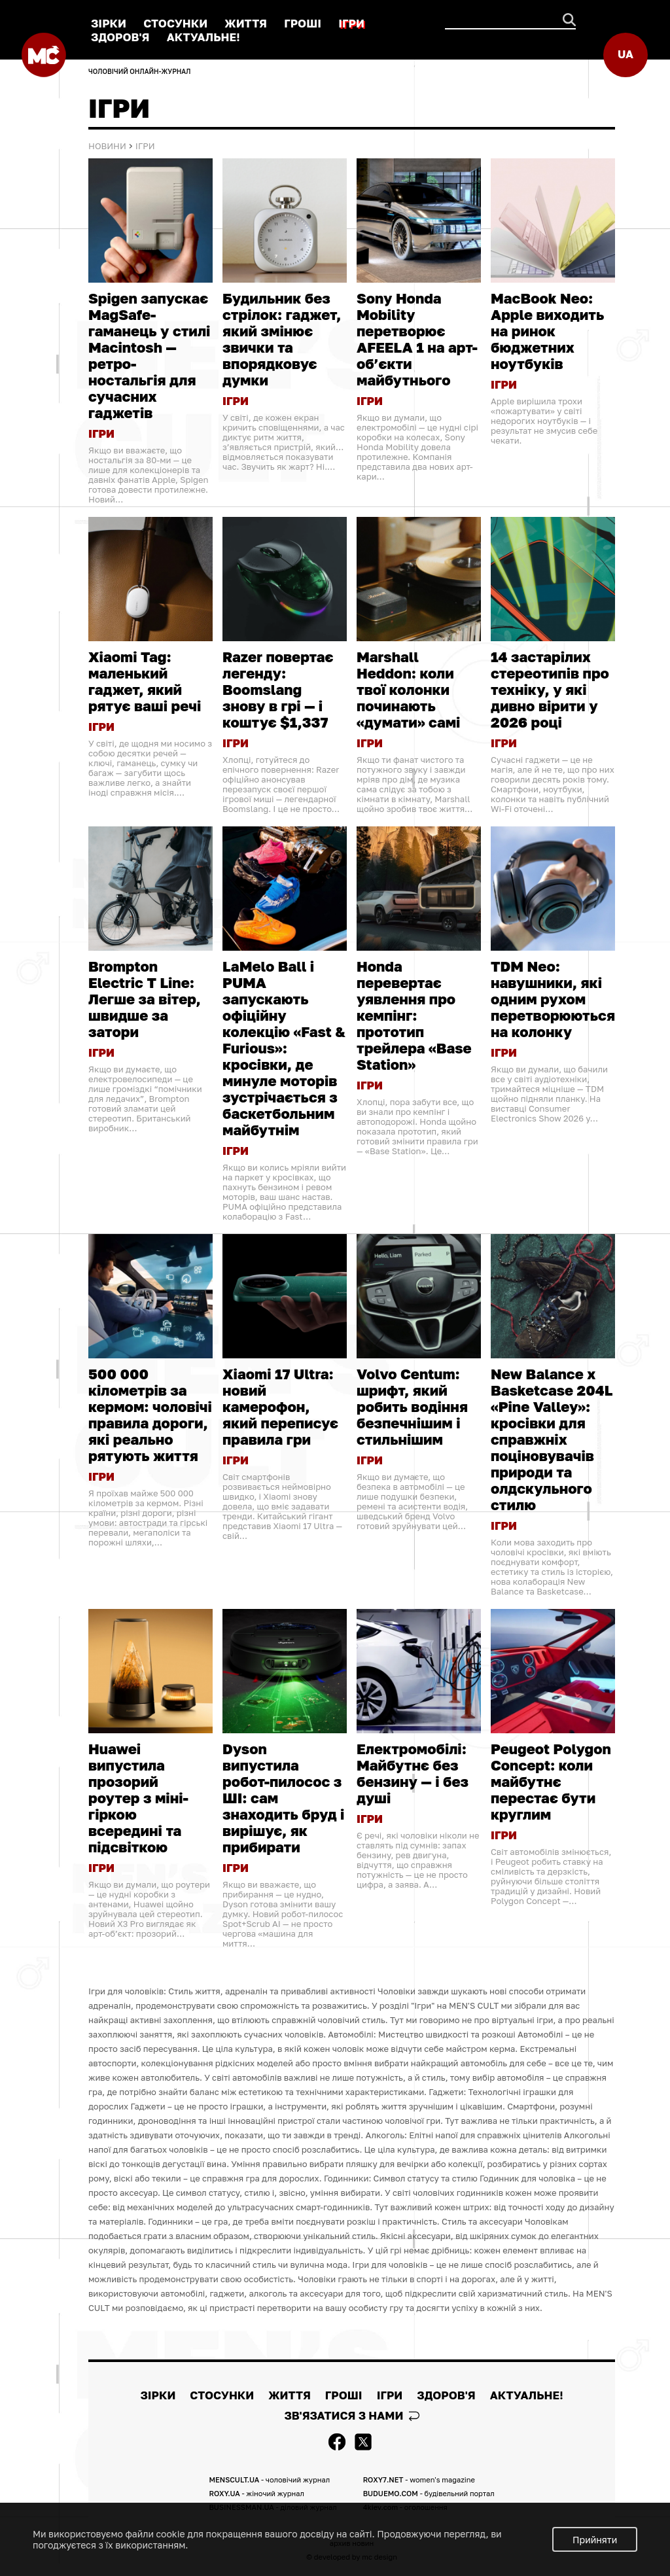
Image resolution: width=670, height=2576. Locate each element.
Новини (107, 146)
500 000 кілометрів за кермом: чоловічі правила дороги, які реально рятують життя (150, 1414)
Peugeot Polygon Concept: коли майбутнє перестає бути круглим (551, 1781)
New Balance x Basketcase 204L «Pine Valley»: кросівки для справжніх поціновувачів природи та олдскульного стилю (551, 1439)
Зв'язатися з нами (351, 2415)
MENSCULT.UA (269, 2479)
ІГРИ (351, 23)
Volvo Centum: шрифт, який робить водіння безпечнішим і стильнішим (412, 1406)
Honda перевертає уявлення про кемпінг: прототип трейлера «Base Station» (414, 1015)
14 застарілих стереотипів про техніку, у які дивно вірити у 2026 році (550, 689)
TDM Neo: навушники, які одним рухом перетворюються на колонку (553, 998)
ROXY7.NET (419, 2479)
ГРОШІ (302, 23)
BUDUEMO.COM (429, 2493)
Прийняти (595, 2539)
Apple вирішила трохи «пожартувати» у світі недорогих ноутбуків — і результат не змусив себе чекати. (544, 421)
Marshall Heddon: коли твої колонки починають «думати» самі (408, 689)
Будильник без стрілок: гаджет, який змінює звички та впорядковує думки (281, 339)
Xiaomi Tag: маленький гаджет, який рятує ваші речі (144, 681)
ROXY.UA (256, 2493)
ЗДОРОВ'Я (120, 37)
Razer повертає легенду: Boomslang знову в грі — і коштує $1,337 (277, 689)
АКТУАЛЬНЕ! (203, 37)
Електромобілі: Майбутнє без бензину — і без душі (412, 1773)
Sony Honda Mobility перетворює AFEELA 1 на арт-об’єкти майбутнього (417, 339)
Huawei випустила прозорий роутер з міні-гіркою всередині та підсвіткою (138, 1798)
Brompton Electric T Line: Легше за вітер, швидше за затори (144, 998)
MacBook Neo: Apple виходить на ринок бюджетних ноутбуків (547, 330)
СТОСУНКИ (175, 23)
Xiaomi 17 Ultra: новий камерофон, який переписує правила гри (280, 1406)
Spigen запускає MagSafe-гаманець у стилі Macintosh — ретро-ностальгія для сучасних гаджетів (149, 355)
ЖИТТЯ (245, 23)
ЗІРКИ (108, 23)
